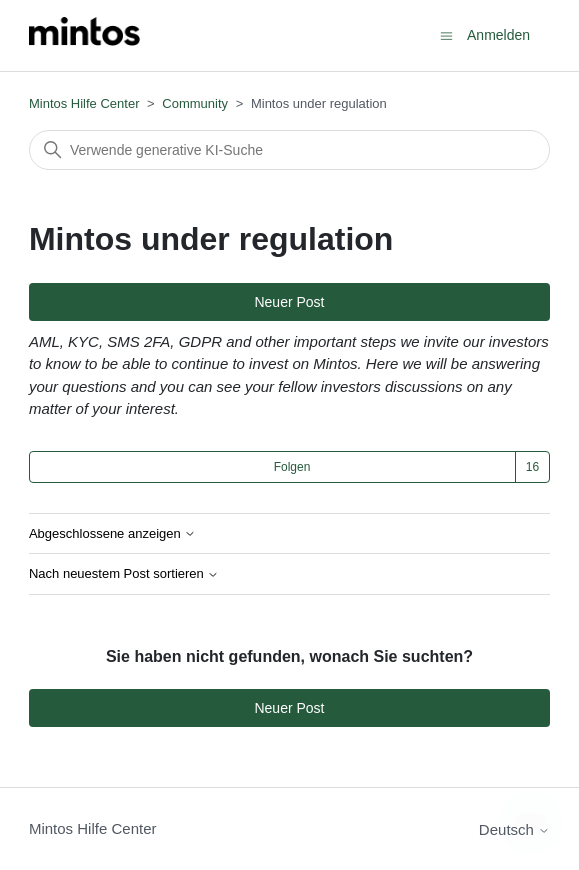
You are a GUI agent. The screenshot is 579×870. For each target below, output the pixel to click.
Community (195, 103)
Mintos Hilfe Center (84, 103)
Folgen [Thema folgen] (292, 467)
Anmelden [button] (498, 35)
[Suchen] (289, 150)
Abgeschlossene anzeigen (112, 534)
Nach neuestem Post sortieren (124, 574)
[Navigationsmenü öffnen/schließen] (446, 34)
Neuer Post (289, 302)
